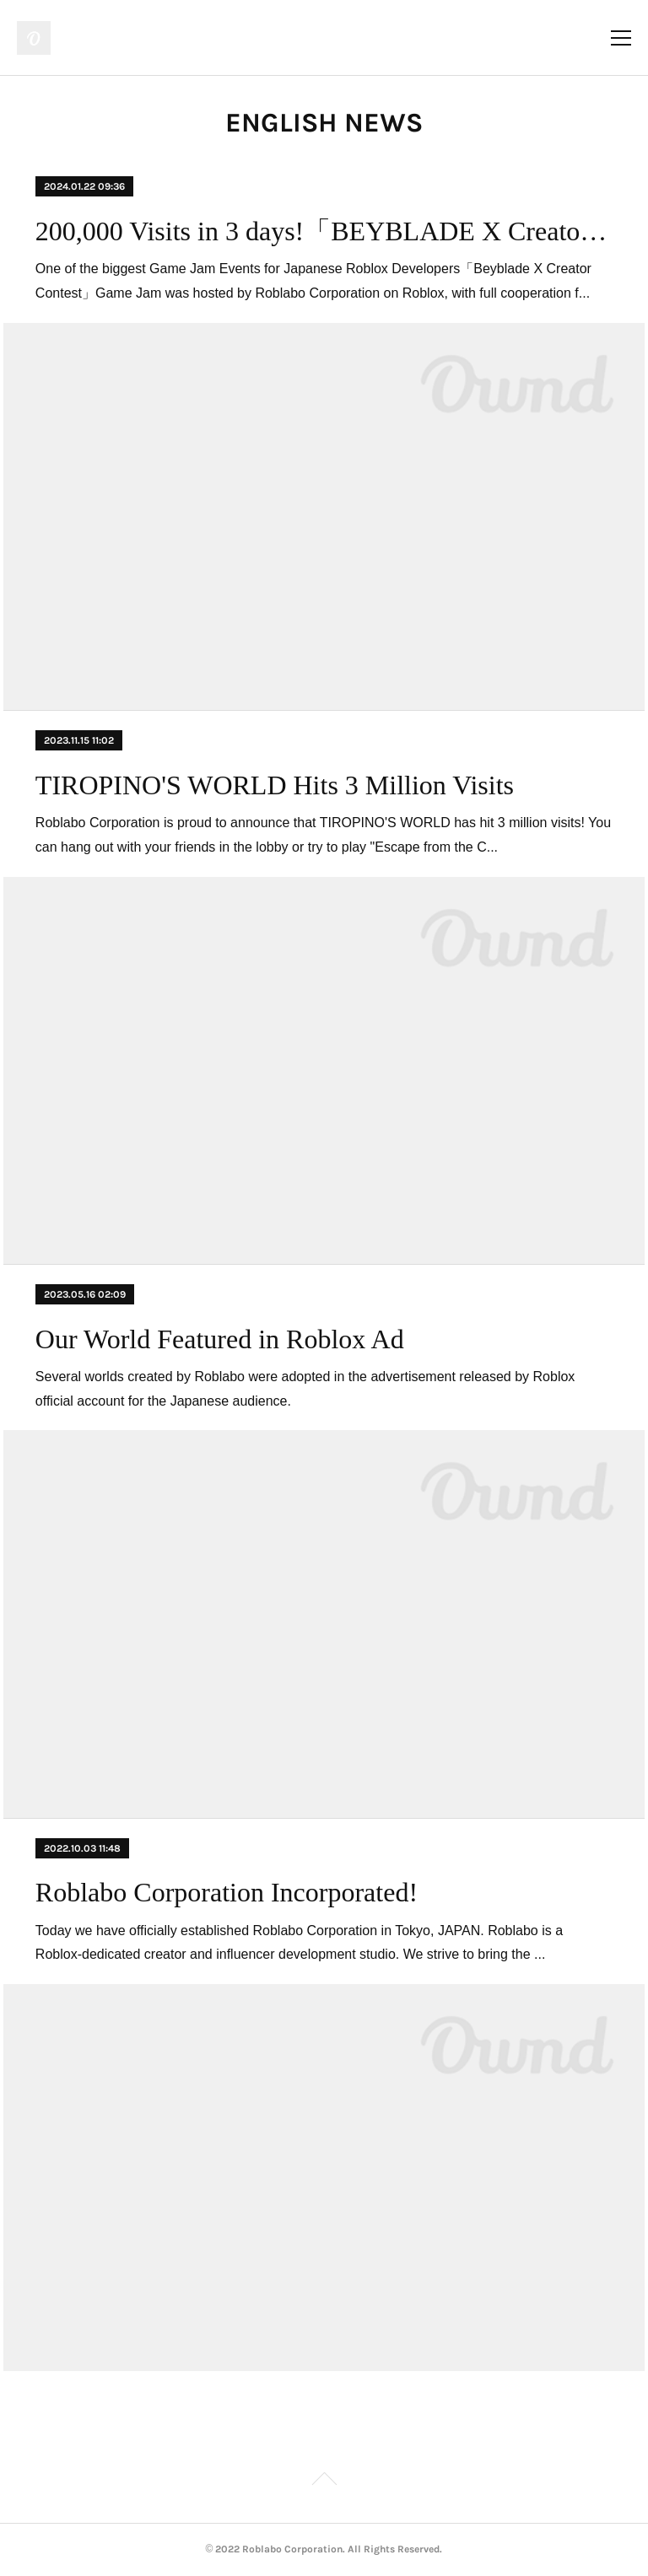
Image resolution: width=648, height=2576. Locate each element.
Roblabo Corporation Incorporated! (226, 1892)
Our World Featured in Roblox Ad (219, 1339)
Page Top (324, 2481)
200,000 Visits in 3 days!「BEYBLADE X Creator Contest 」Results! (324, 231)
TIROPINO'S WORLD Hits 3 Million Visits (274, 785)
